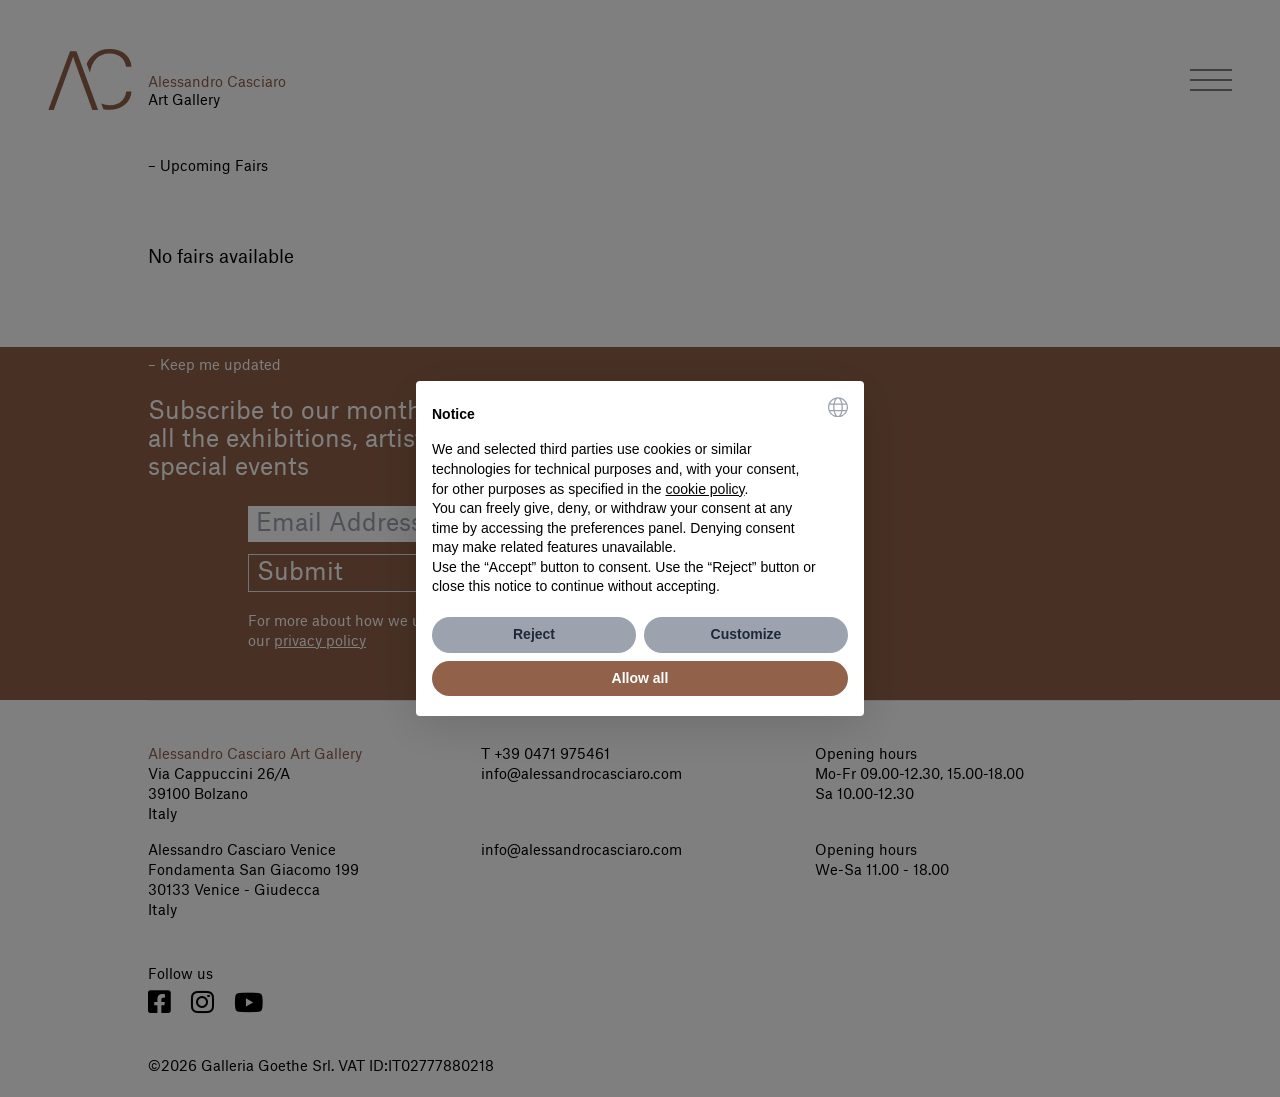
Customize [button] (746, 634)
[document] (640, 497)
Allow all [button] (640, 678)
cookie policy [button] (704, 489)
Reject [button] (534, 634)
